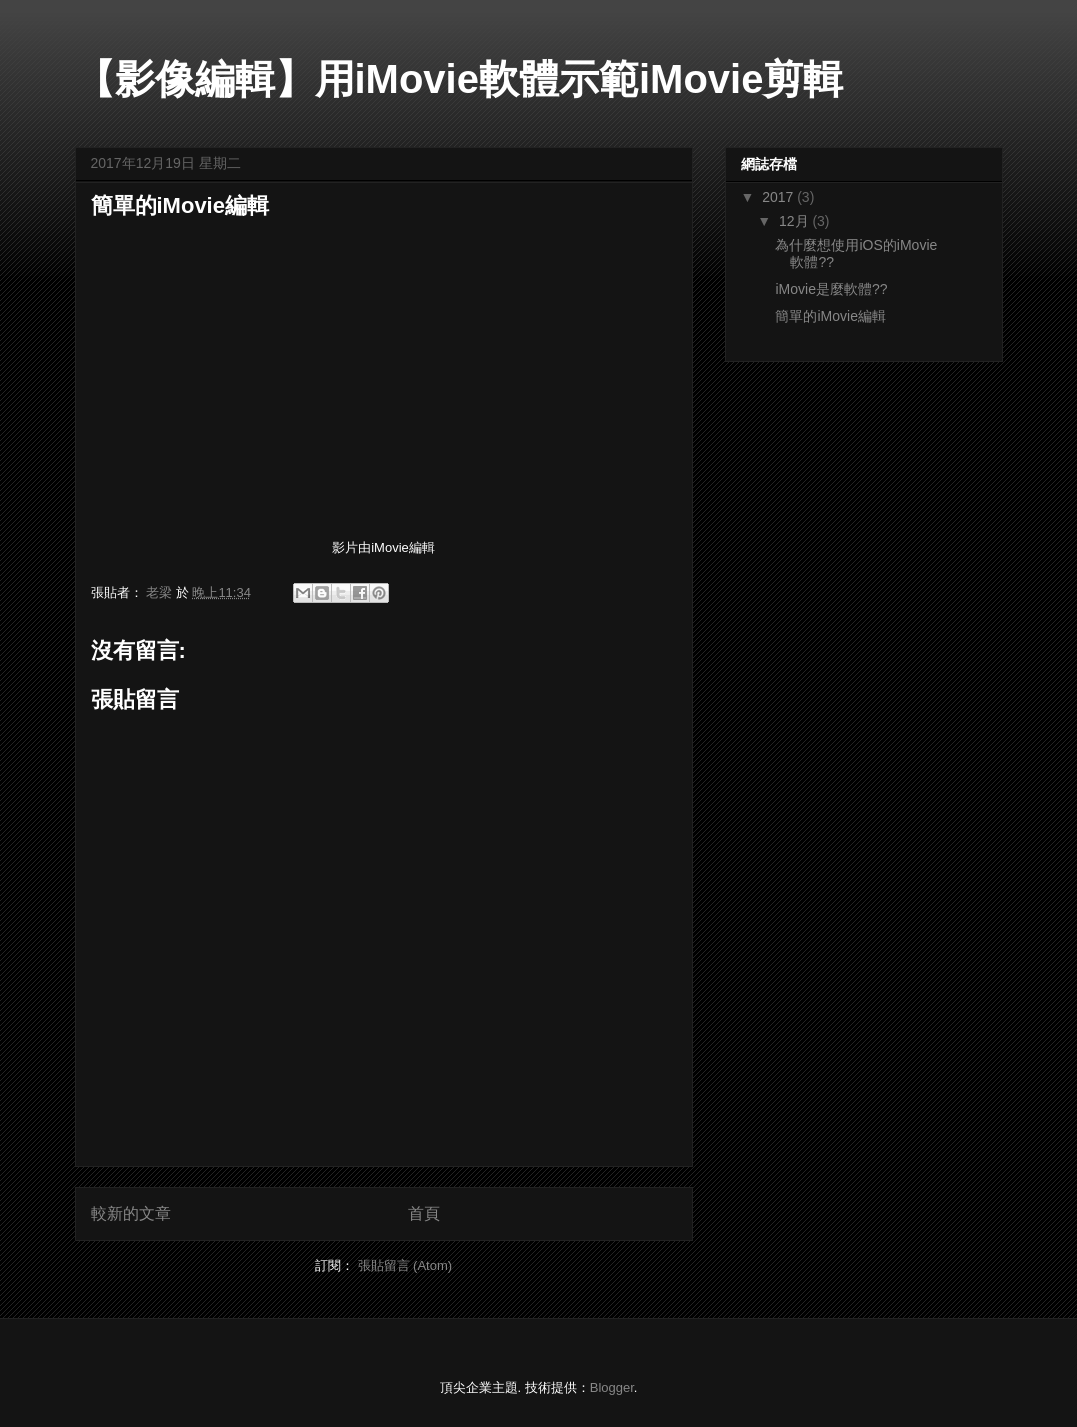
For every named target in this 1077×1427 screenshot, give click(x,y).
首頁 (424, 1213)
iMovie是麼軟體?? (831, 289)
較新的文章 (131, 1213)
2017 (779, 197)
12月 (795, 221)
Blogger (612, 1387)
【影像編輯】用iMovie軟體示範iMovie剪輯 (459, 79)
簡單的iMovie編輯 (830, 316)
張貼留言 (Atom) (405, 1265)
